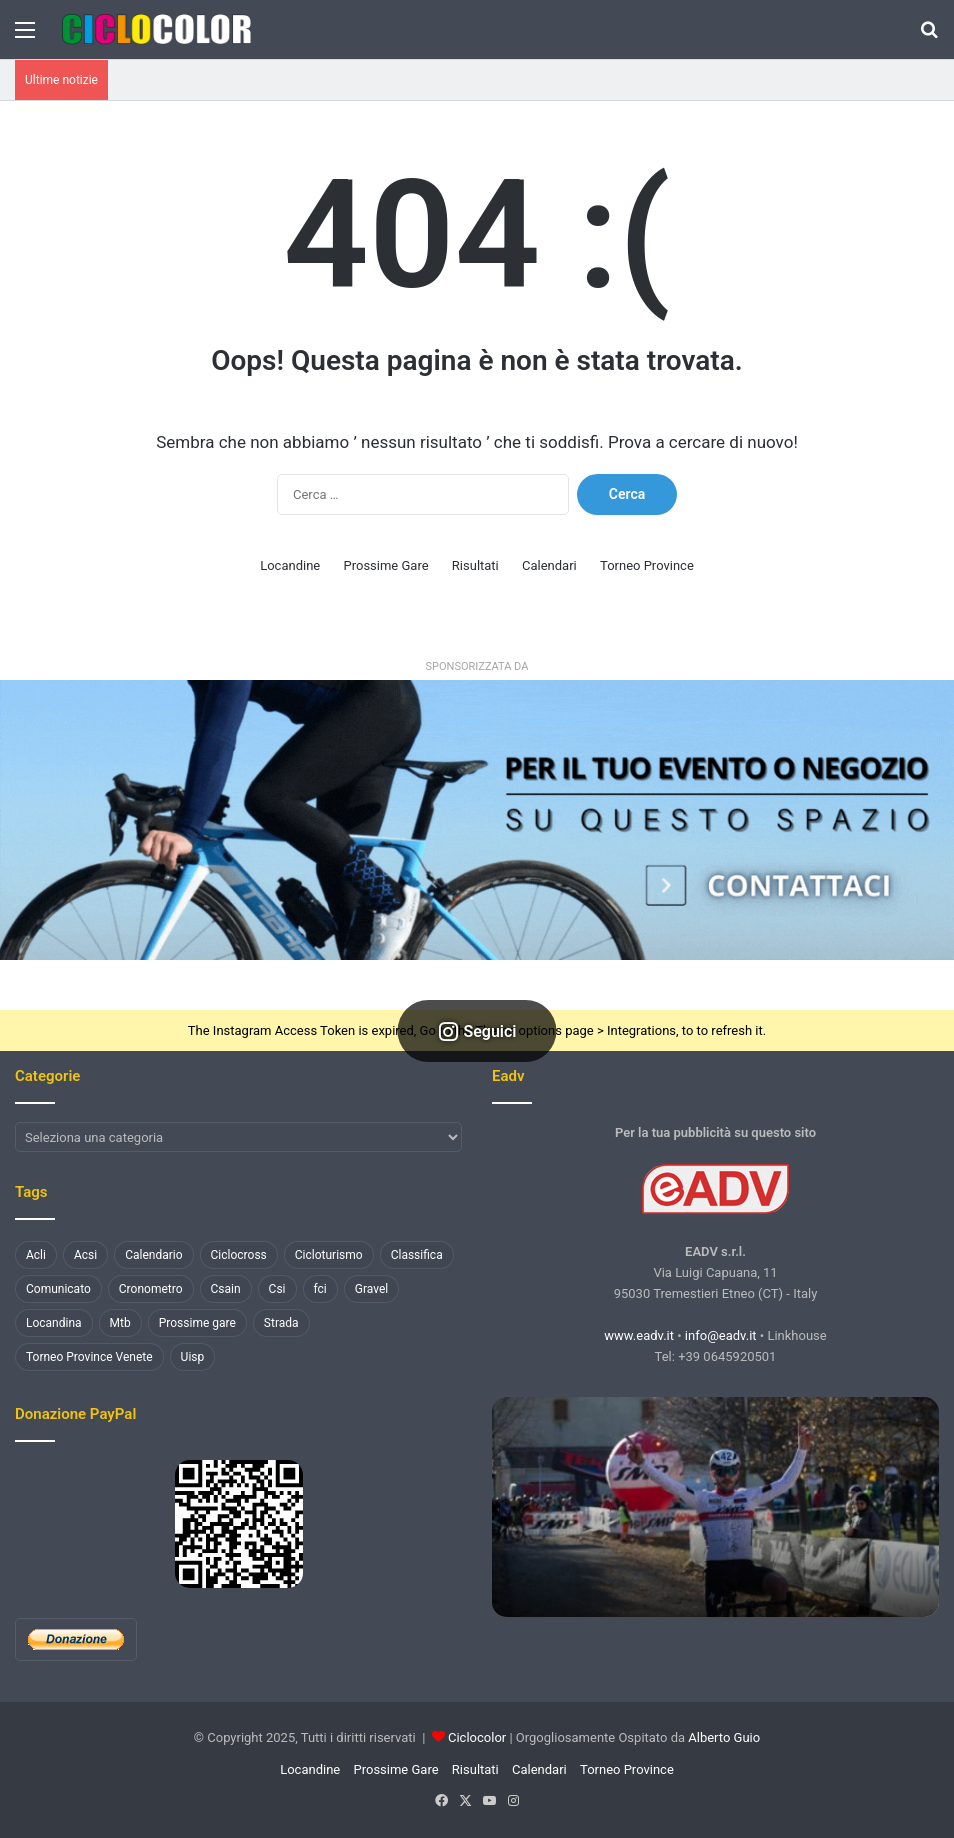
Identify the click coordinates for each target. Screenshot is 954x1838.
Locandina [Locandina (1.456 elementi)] (54, 1323)
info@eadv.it (721, 1335)
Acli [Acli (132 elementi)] (36, 1255)
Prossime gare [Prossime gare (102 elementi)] (197, 1323)
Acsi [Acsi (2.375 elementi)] (85, 1255)
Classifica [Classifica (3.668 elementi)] (417, 1255)
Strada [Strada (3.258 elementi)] (281, 1323)
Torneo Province (647, 565)
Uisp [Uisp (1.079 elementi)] (193, 1357)
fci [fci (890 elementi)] (320, 1289)
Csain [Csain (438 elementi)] (226, 1289)
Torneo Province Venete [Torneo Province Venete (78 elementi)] (89, 1357)
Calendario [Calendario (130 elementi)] (153, 1255)
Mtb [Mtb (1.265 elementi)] (120, 1323)
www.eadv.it (639, 1335)
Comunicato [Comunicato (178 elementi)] (58, 1289)
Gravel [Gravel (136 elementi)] (371, 1289)
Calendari (549, 565)
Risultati (475, 565)
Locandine (290, 565)
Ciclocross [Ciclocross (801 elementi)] (239, 1255)
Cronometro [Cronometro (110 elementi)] (151, 1289)
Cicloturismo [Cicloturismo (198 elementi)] (329, 1255)
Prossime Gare (385, 565)
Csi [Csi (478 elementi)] (277, 1289)
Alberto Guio (724, 1737)
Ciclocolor (477, 1737)
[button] (477, 819)
